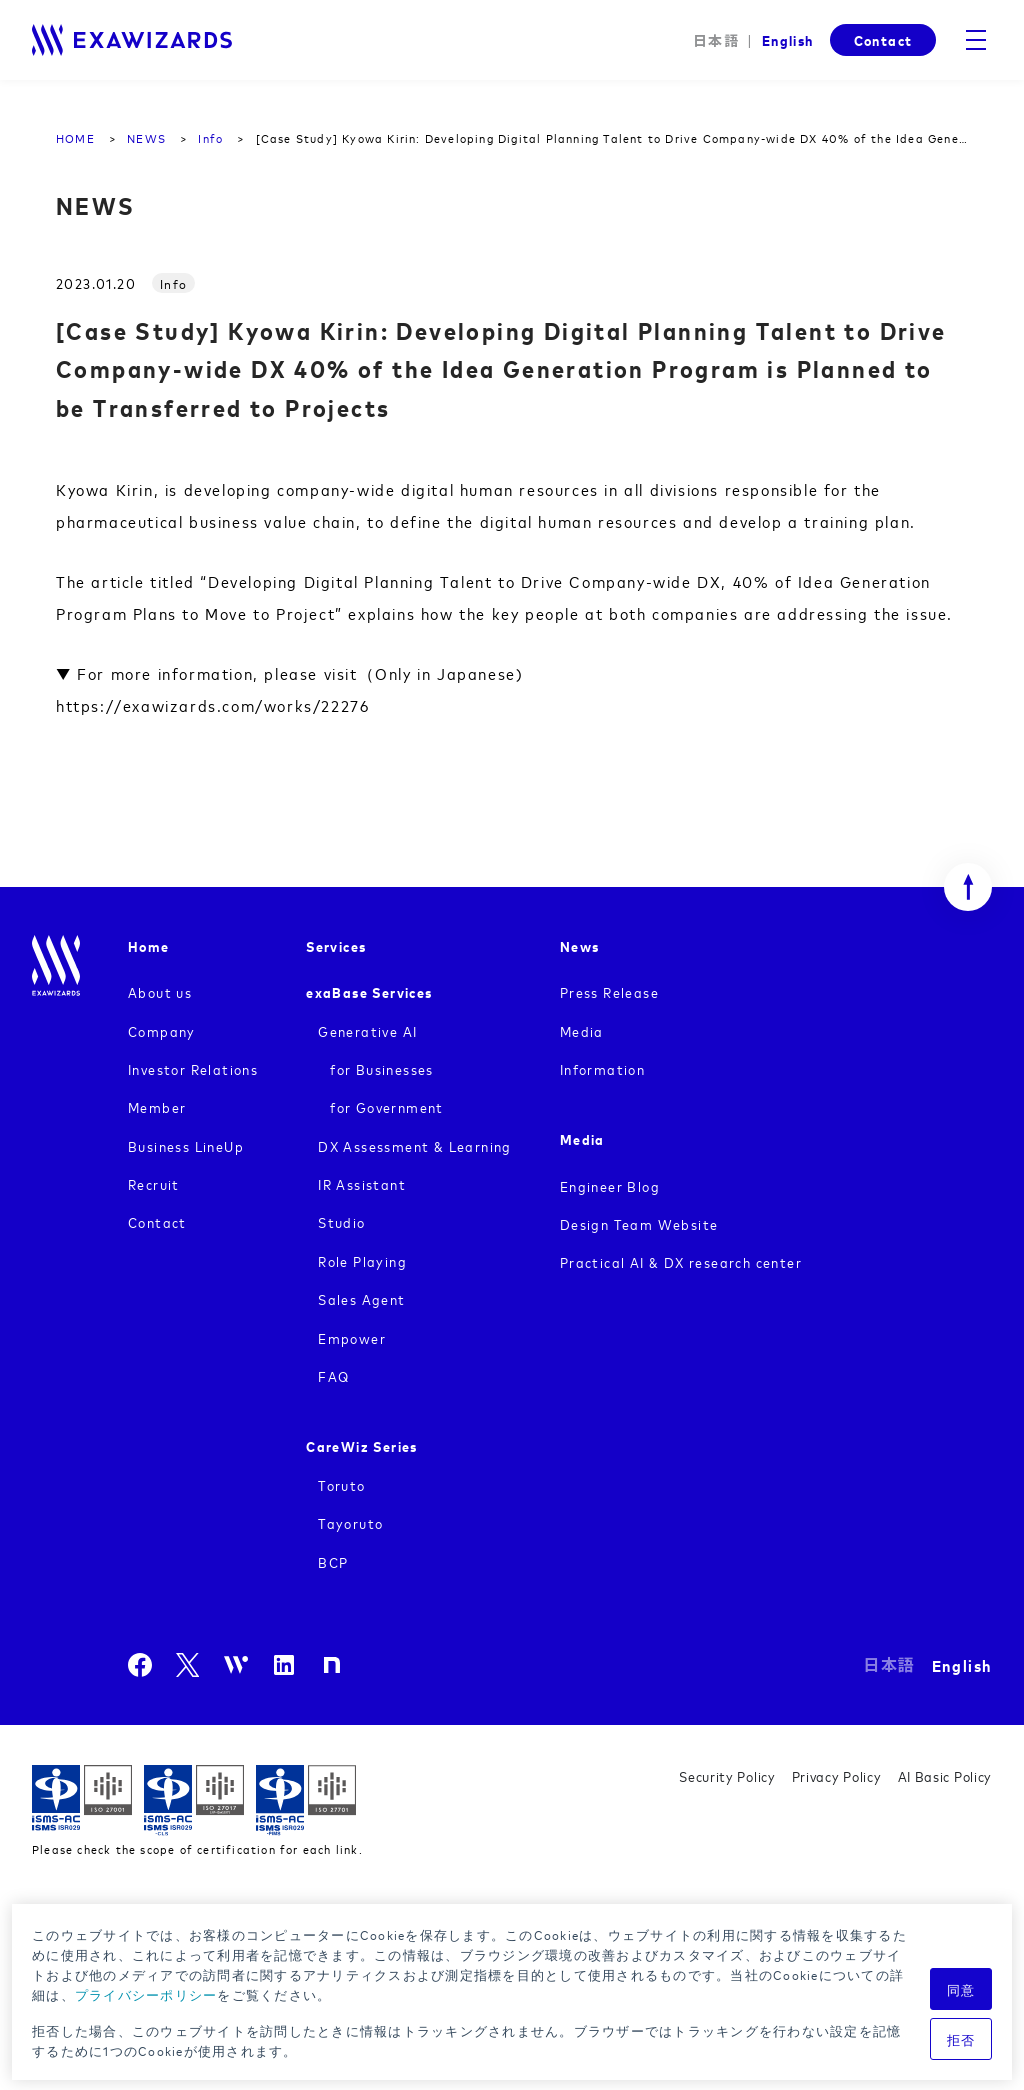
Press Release (609, 991)
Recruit (154, 1183)
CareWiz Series (362, 1445)
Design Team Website (639, 1223)
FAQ (333, 1375)
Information (602, 1068)
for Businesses (382, 1068)
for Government (387, 1106)
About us (160, 991)
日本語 (716, 40)
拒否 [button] (961, 2039)
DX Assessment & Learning (415, 1145)
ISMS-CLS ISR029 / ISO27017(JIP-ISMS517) (194, 1800)
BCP (333, 1561)
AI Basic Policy (945, 1775)
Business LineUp (186, 1145)
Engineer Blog (610, 1185)
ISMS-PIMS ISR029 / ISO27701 (306, 1800)
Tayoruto (350, 1522)
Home (149, 945)
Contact (882, 39)
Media (582, 1030)
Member (157, 1106)
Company (162, 1030)
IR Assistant (362, 1183)
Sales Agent (361, 1298)
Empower (352, 1337)
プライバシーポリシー (146, 1994)
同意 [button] (961, 1989)
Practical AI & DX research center (681, 1261)
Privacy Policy (837, 1775)
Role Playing (362, 1260)
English (787, 39)
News (580, 945)
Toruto (341, 1484)
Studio (341, 1221)
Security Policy (727, 1775)
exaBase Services (369, 991)
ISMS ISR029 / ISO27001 (82, 1800)
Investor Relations (193, 1068)
